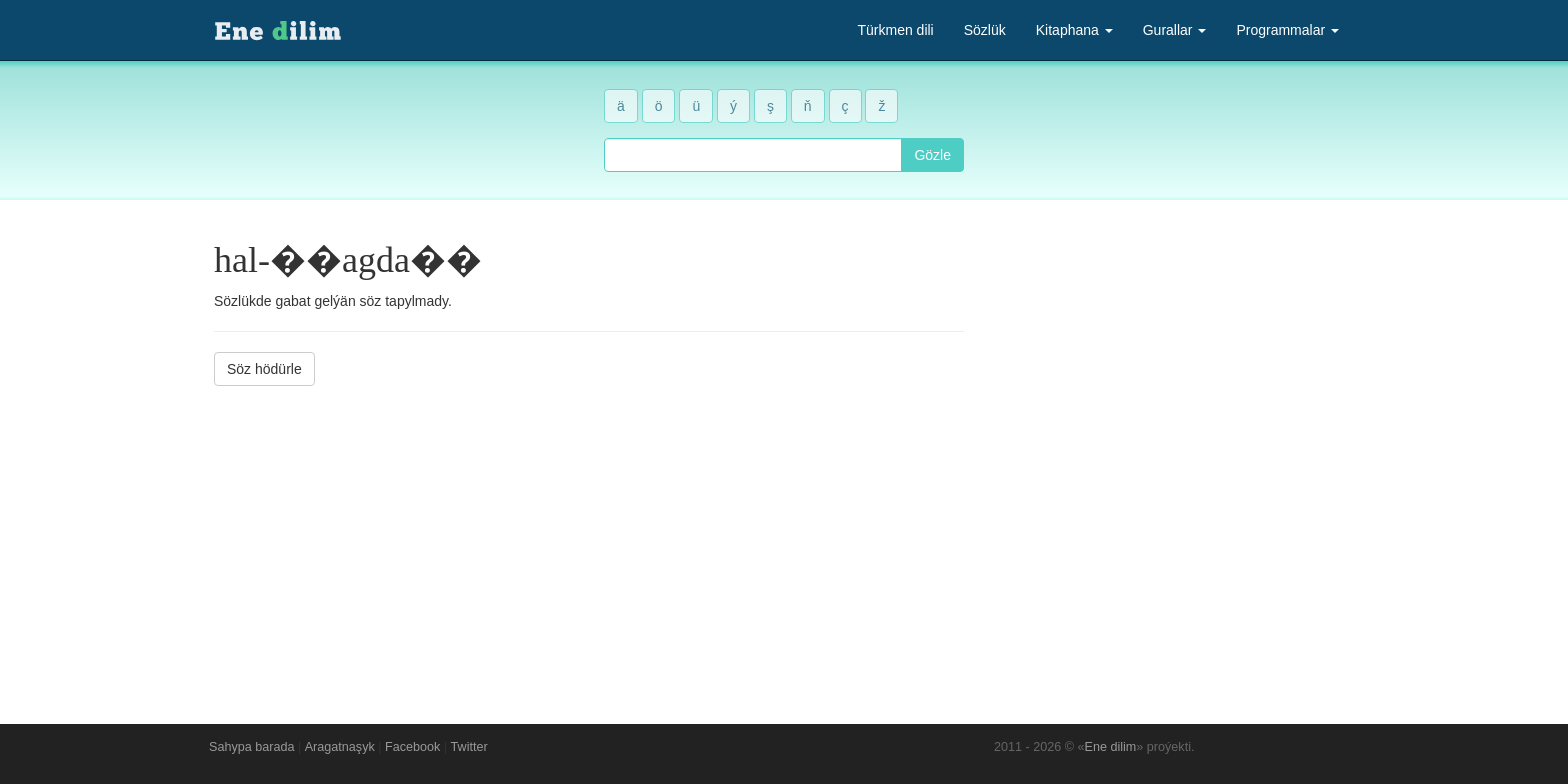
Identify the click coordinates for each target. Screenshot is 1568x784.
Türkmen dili (895, 30)
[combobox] (753, 155)
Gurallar (1175, 30)
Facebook (412, 747)
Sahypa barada (251, 747)
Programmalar (1287, 30)
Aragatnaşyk (340, 747)
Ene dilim (1111, 747)
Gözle (932, 155)
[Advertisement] (589, 540)
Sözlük (985, 30)
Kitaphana (1074, 30)
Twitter (469, 747)
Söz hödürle (264, 369)
